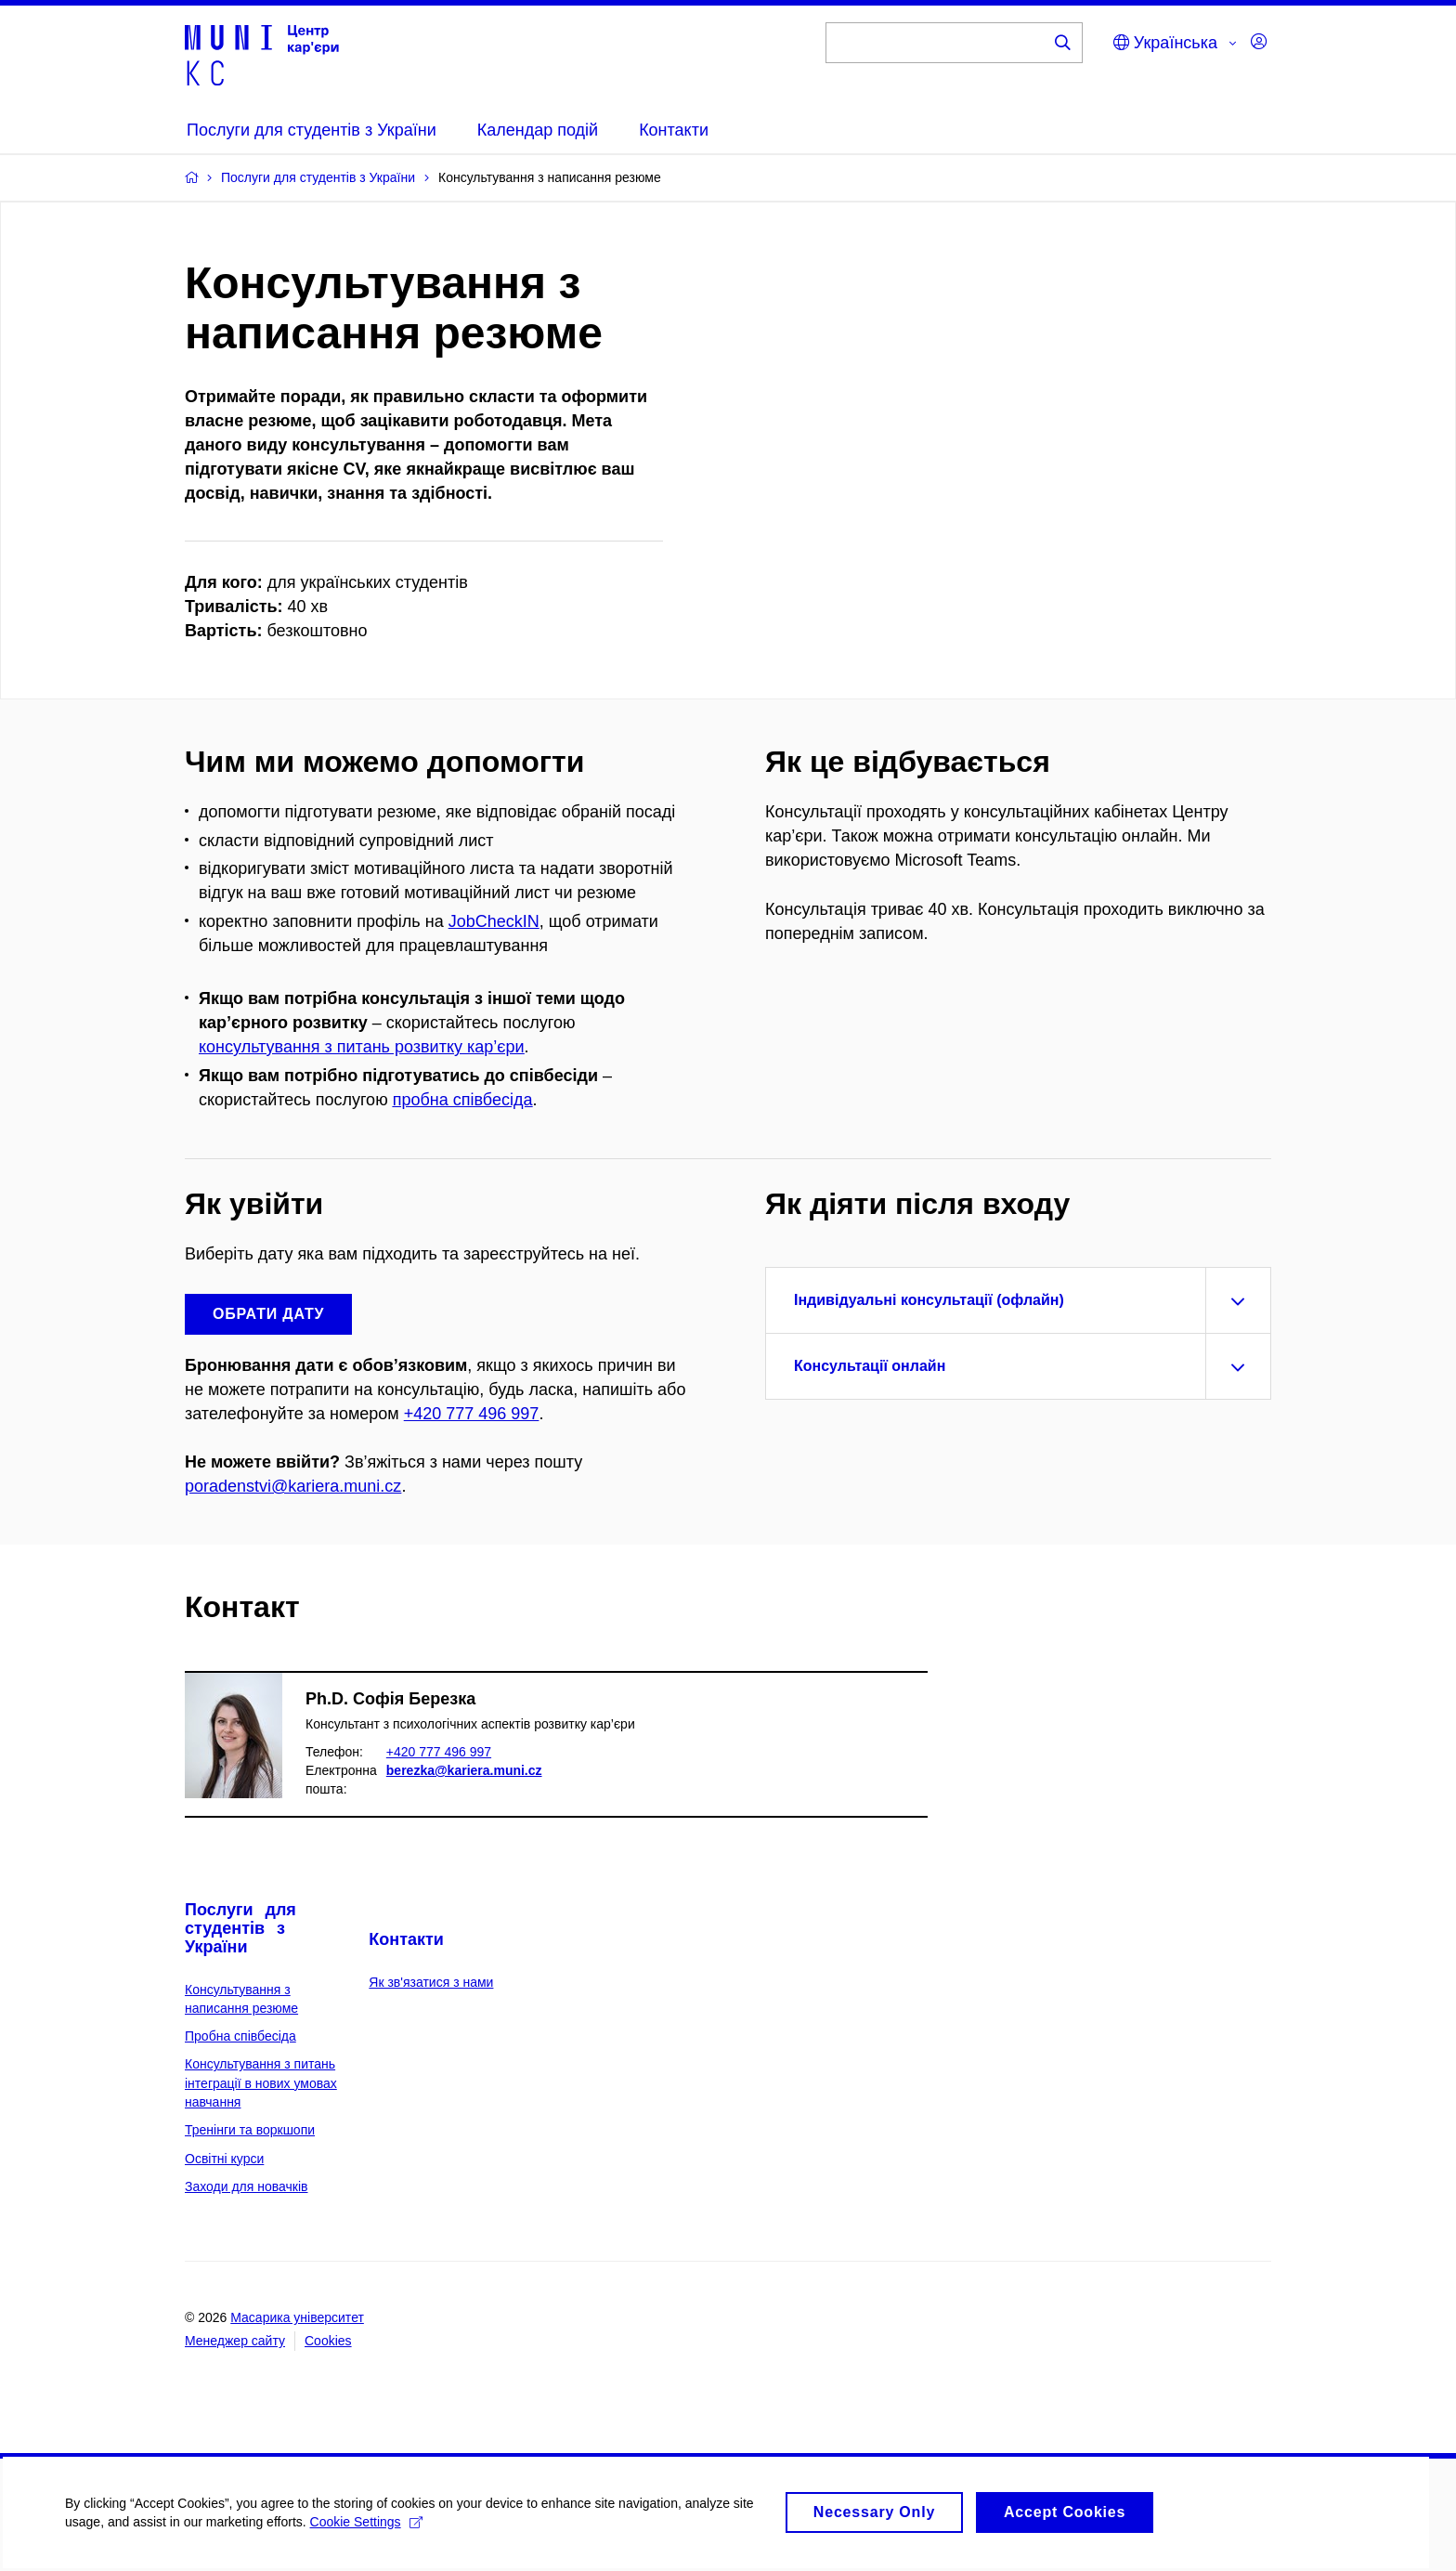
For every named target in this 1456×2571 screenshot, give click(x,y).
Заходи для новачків (246, 2186)
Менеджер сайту (235, 2340)
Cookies (328, 2340)
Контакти (406, 1939)
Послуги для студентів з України (240, 1928)
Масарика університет (297, 2317)
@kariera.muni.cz (336, 1486)
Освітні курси (224, 2158)
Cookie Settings (366, 2532)
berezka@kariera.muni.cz (464, 1770)
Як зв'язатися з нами (431, 1982)
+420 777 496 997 (472, 1413)
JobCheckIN (494, 921)
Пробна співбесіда (240, 2036)
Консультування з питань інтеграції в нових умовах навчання (261, 2082)
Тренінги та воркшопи (250, 2129)
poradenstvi (228, 1486)
